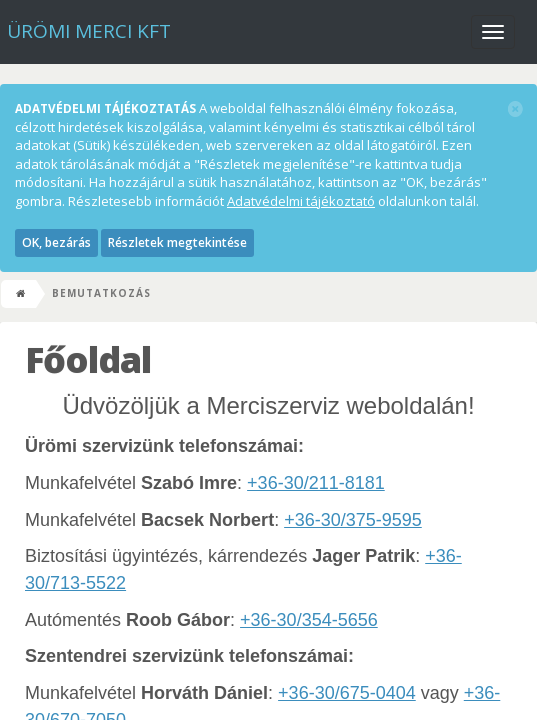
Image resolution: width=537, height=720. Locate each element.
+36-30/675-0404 (347, 693)
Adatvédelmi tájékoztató (301, 201)
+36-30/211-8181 (316, 483)
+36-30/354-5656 (309, 620)
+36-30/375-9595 (353, 520)
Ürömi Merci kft (89, 31)
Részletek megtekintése (177, 242)
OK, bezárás (56, 242)
